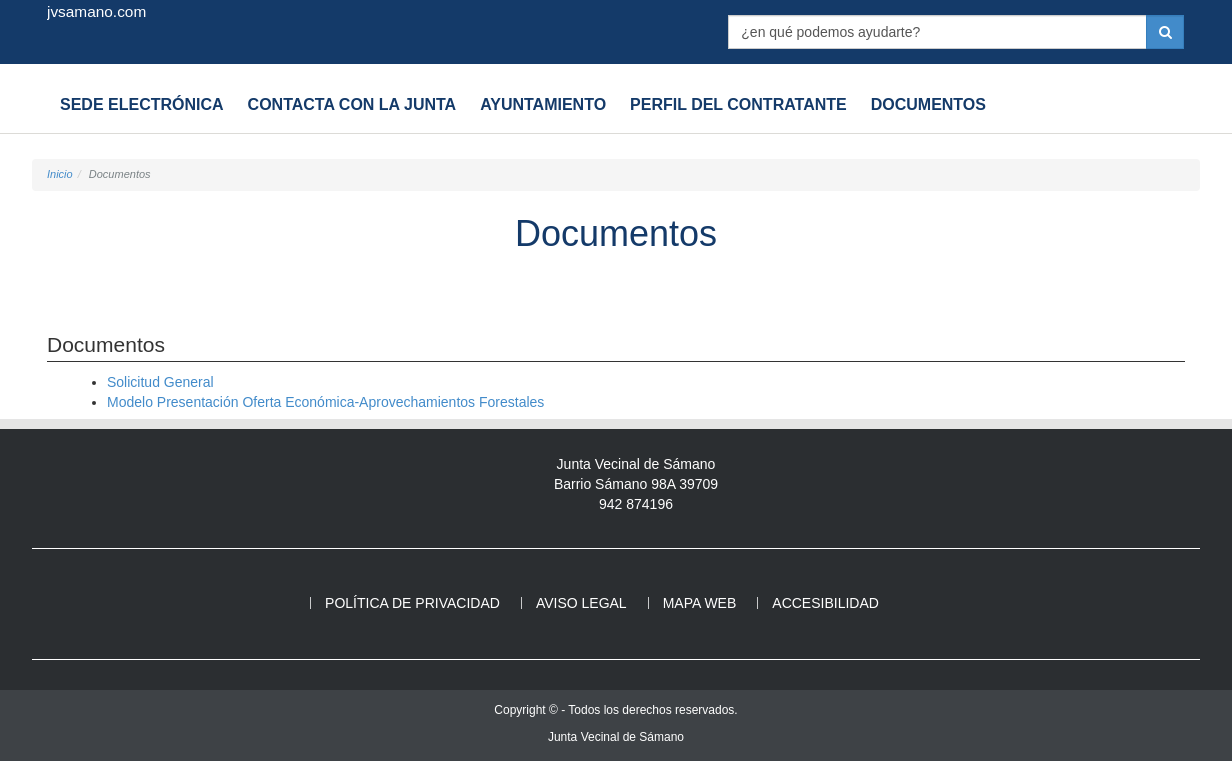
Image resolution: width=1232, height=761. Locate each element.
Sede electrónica (142, 104)
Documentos (928, 104)
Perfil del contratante (738, 104)
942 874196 (636, 504)
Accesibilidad (825, 603)
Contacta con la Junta (352, 104)
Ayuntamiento (543, 104)
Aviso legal (581, 603)
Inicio (60, 174)
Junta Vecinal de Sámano (616, 737)
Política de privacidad (412, 603)
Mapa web (700, 603)
